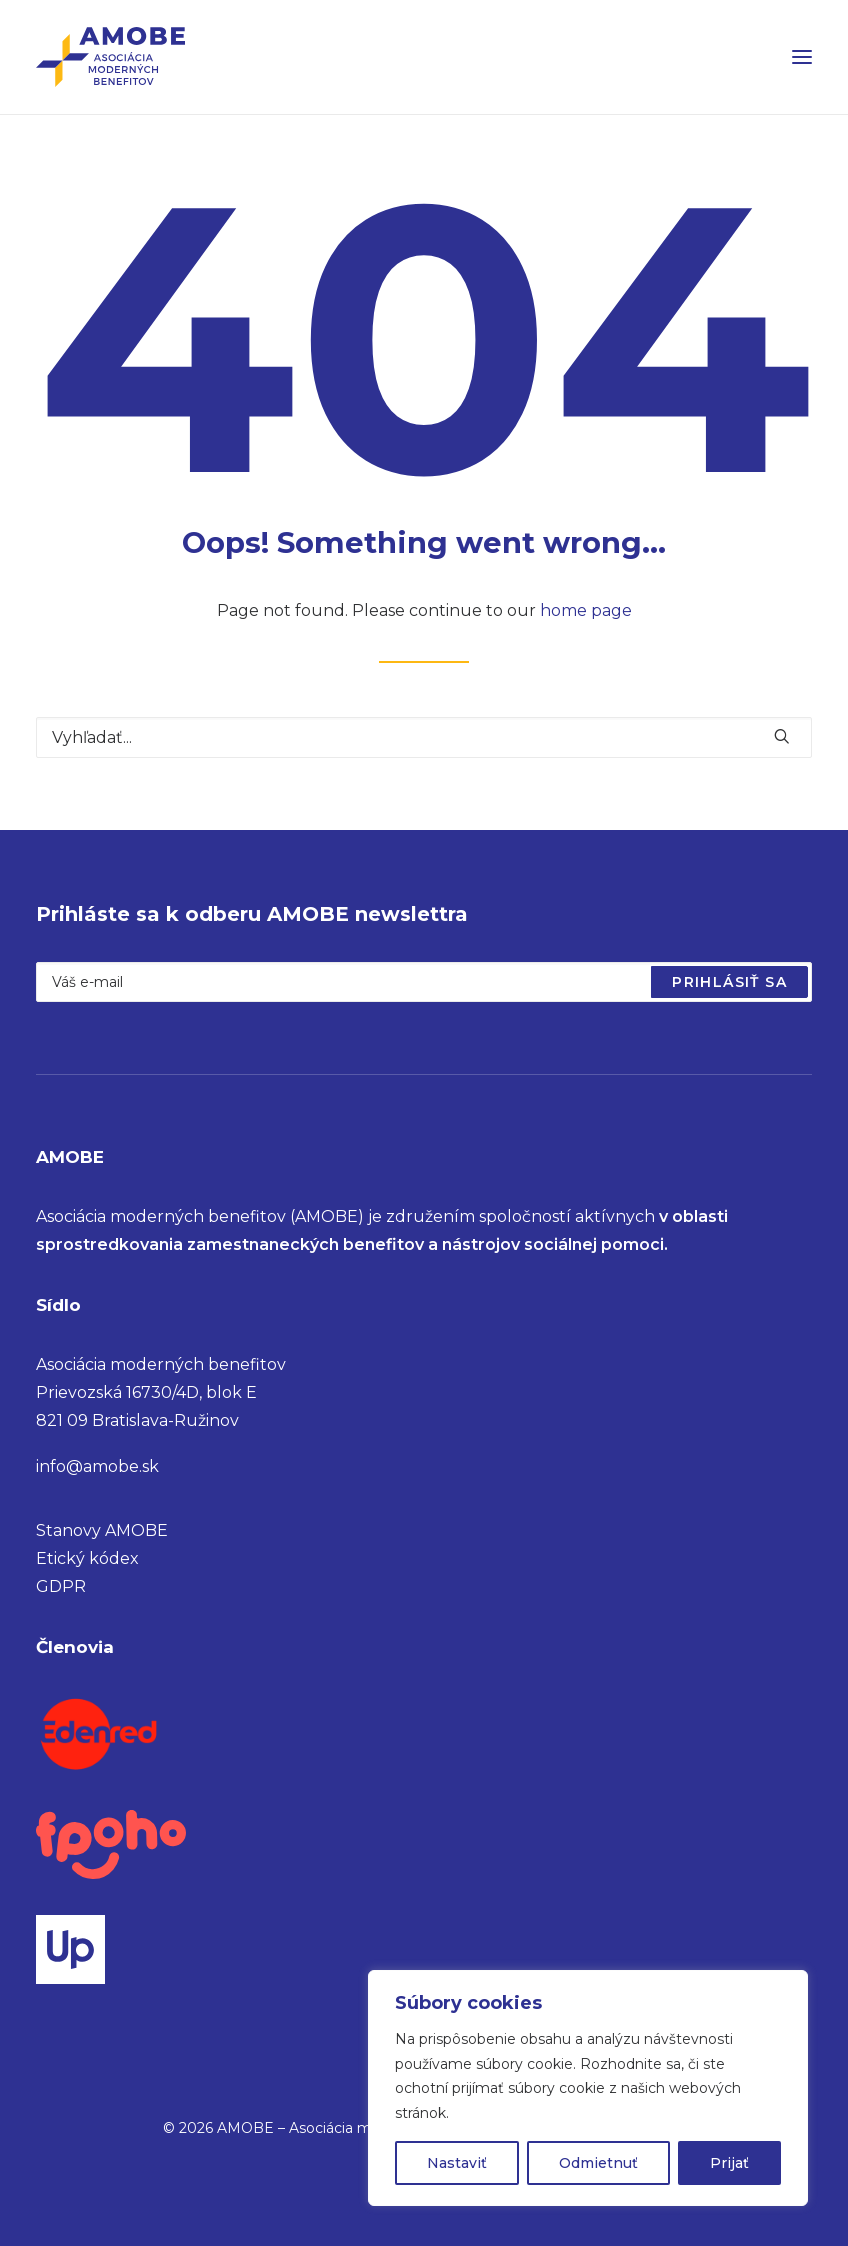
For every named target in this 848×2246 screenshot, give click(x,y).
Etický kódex (87, 1558)
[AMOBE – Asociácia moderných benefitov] (110, 57)
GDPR (61, 1586)
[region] (588, 2088)
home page (586, 610)
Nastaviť (457, 2163)
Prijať (729, 2163)
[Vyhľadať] (424, 737)
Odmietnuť (598, 2163)
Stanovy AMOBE (102, 1530)
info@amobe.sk (97, 1466)
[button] (802, 57)
